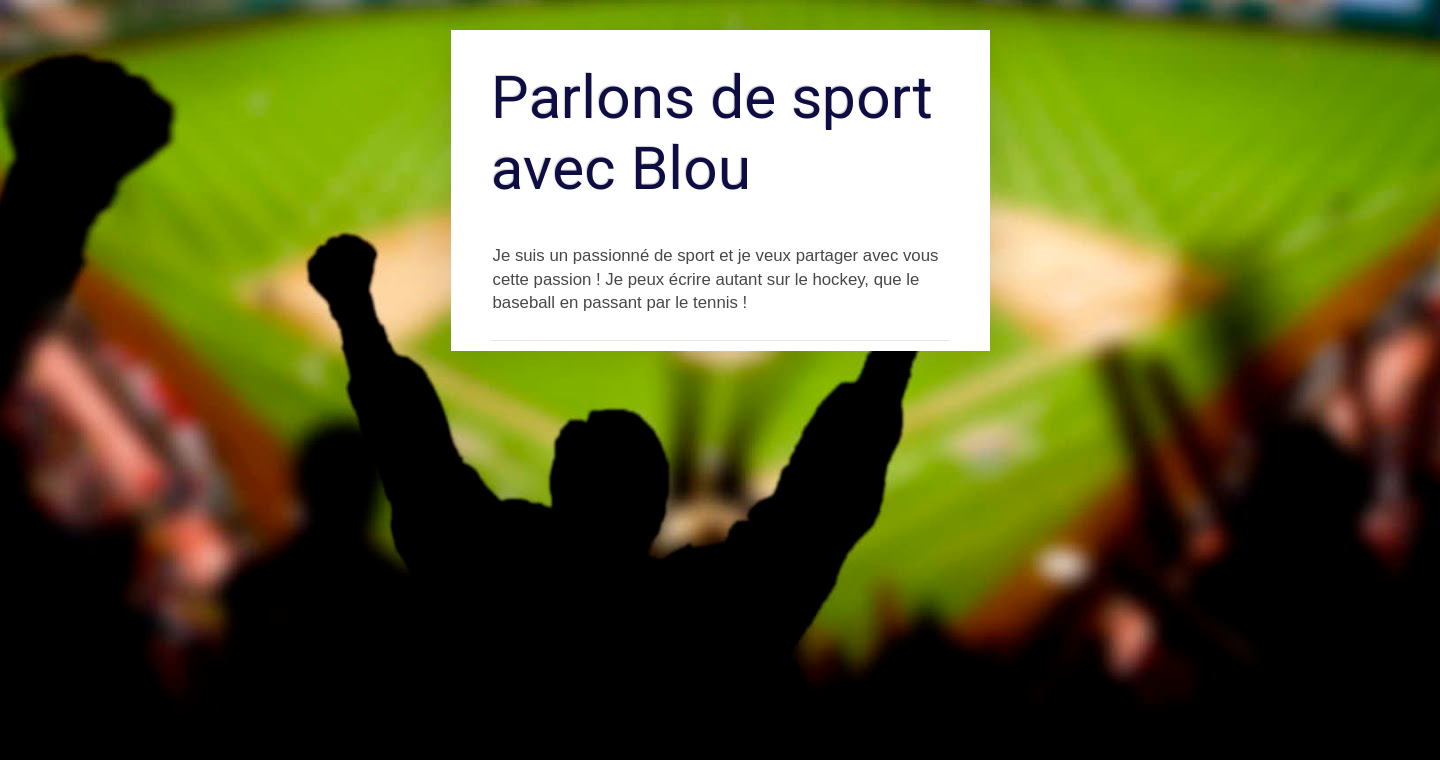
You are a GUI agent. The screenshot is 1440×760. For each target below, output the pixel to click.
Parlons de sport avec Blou (712, 133)
